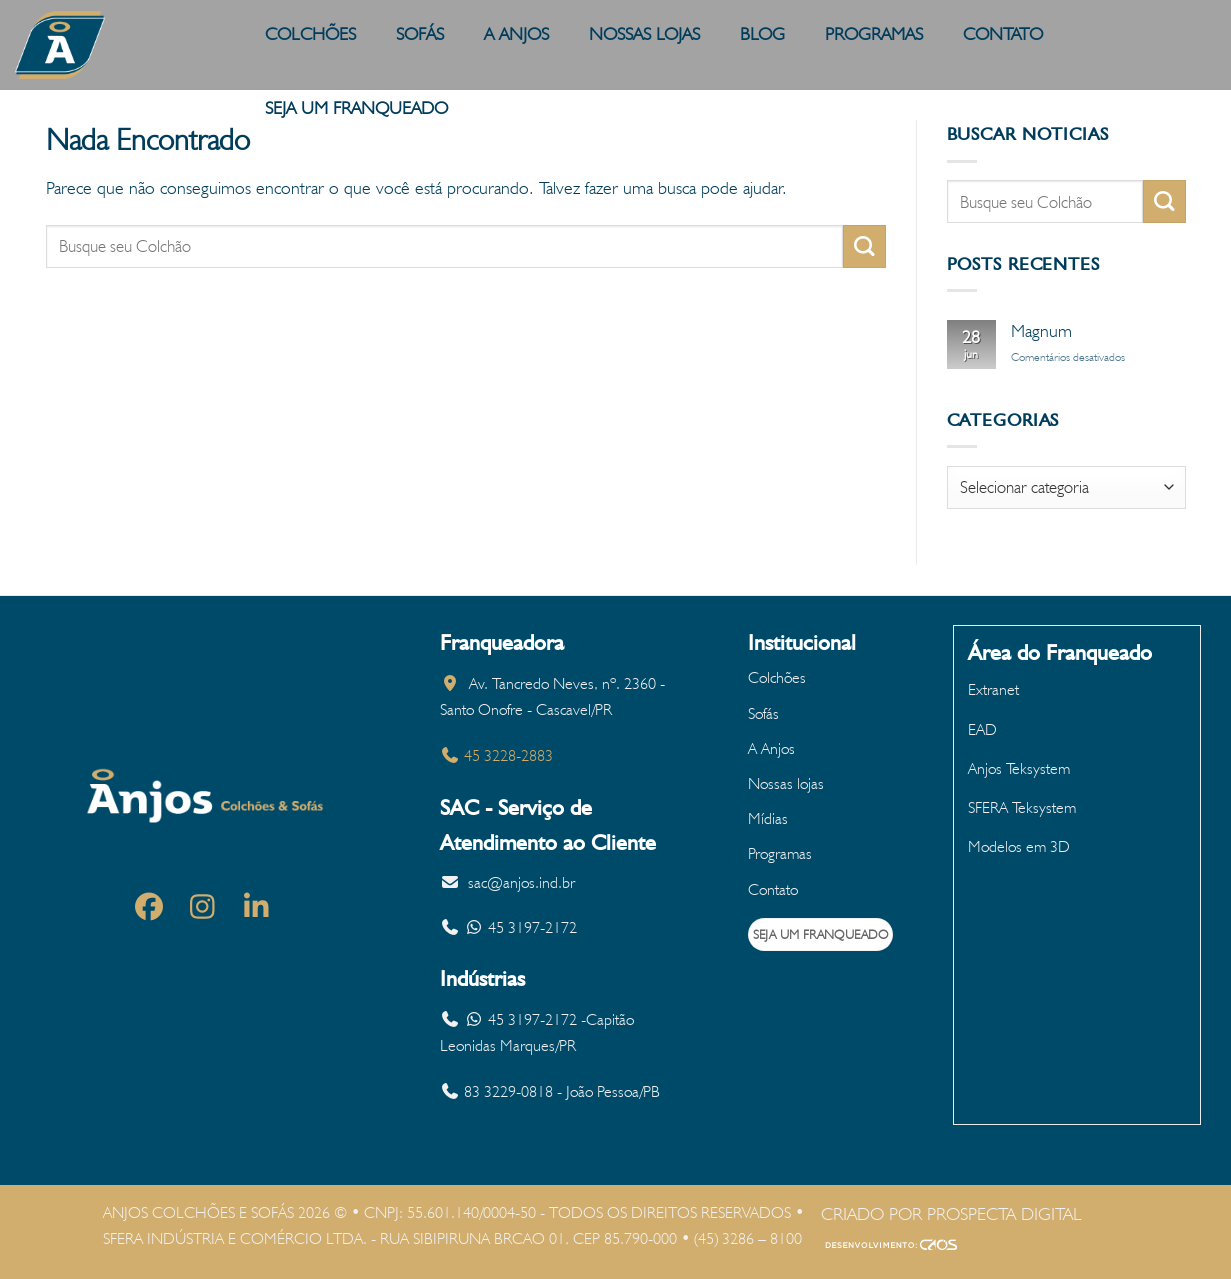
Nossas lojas (786, 783)
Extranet (993, 689)
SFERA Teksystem (1022, 807)
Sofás (763, 713)
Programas (780, 853)
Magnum (1041, 330)
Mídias (768, 818)
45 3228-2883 (496, 755)
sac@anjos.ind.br (521, 882)
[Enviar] (864, 246)
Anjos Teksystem (1019, 768)
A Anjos (771, 748)
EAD (982, 729)
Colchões (777, 677)
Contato (773, 889)
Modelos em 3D (1019, 846)
